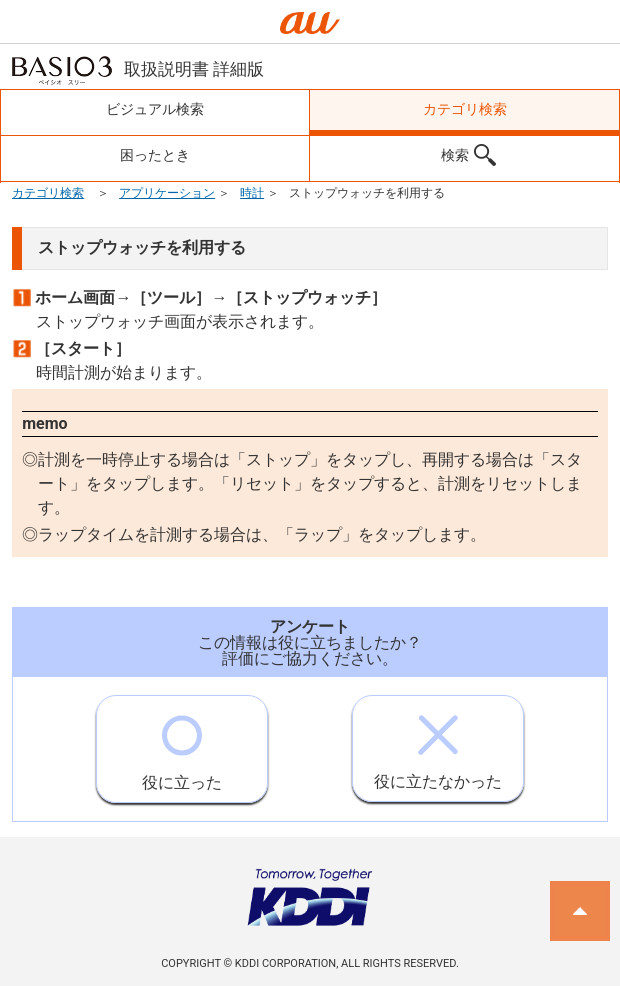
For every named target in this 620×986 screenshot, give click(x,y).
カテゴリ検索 (48, 193)
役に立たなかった (438, 743)
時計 (252, 193)
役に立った (182, 744)
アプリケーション (167, 193)
